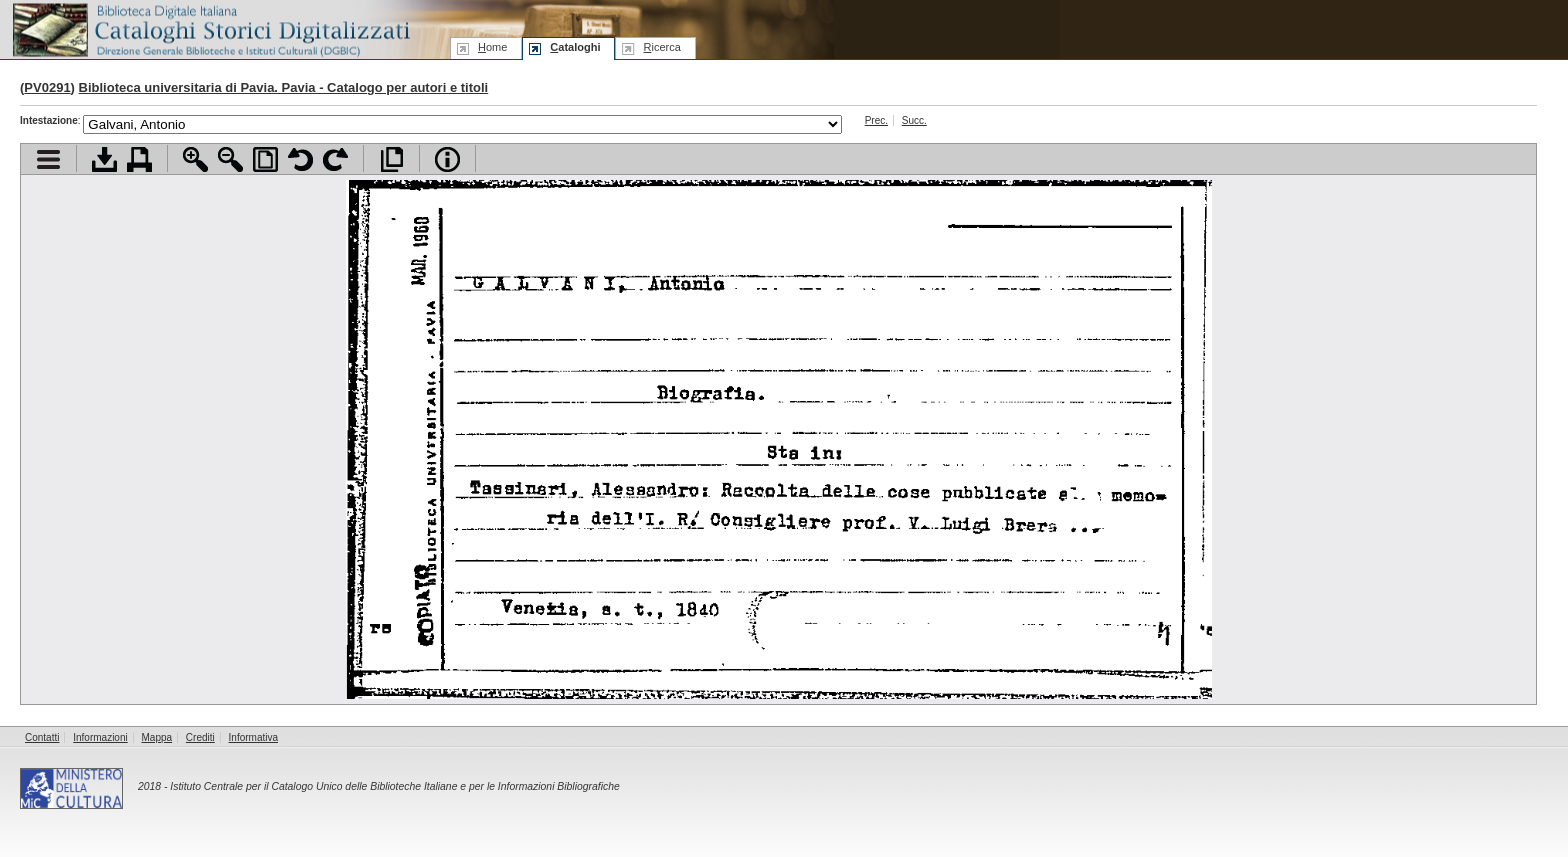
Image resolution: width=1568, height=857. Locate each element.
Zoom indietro (230, 159)
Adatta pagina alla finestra (265, 159)
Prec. (876, 120)
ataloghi (575, 47)
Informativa (253, 737)
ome (492, 47)
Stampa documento (139, 159)
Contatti (42, 737)
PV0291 (47, 87)
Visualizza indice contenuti (48, 159)
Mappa (157, 737)
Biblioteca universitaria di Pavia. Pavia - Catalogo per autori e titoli (284, 87)
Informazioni (100, 737)
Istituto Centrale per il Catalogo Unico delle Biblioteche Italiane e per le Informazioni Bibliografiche (394, 786)
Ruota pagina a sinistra (300, 159)
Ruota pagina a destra (335, 159)
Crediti (200, 737)
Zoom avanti (195, 159)
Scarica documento (104, 159)
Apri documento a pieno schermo (391, 159)
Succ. (914, 120)
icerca (661, 47)
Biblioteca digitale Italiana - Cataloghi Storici (210, 28)
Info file (447, 159)
